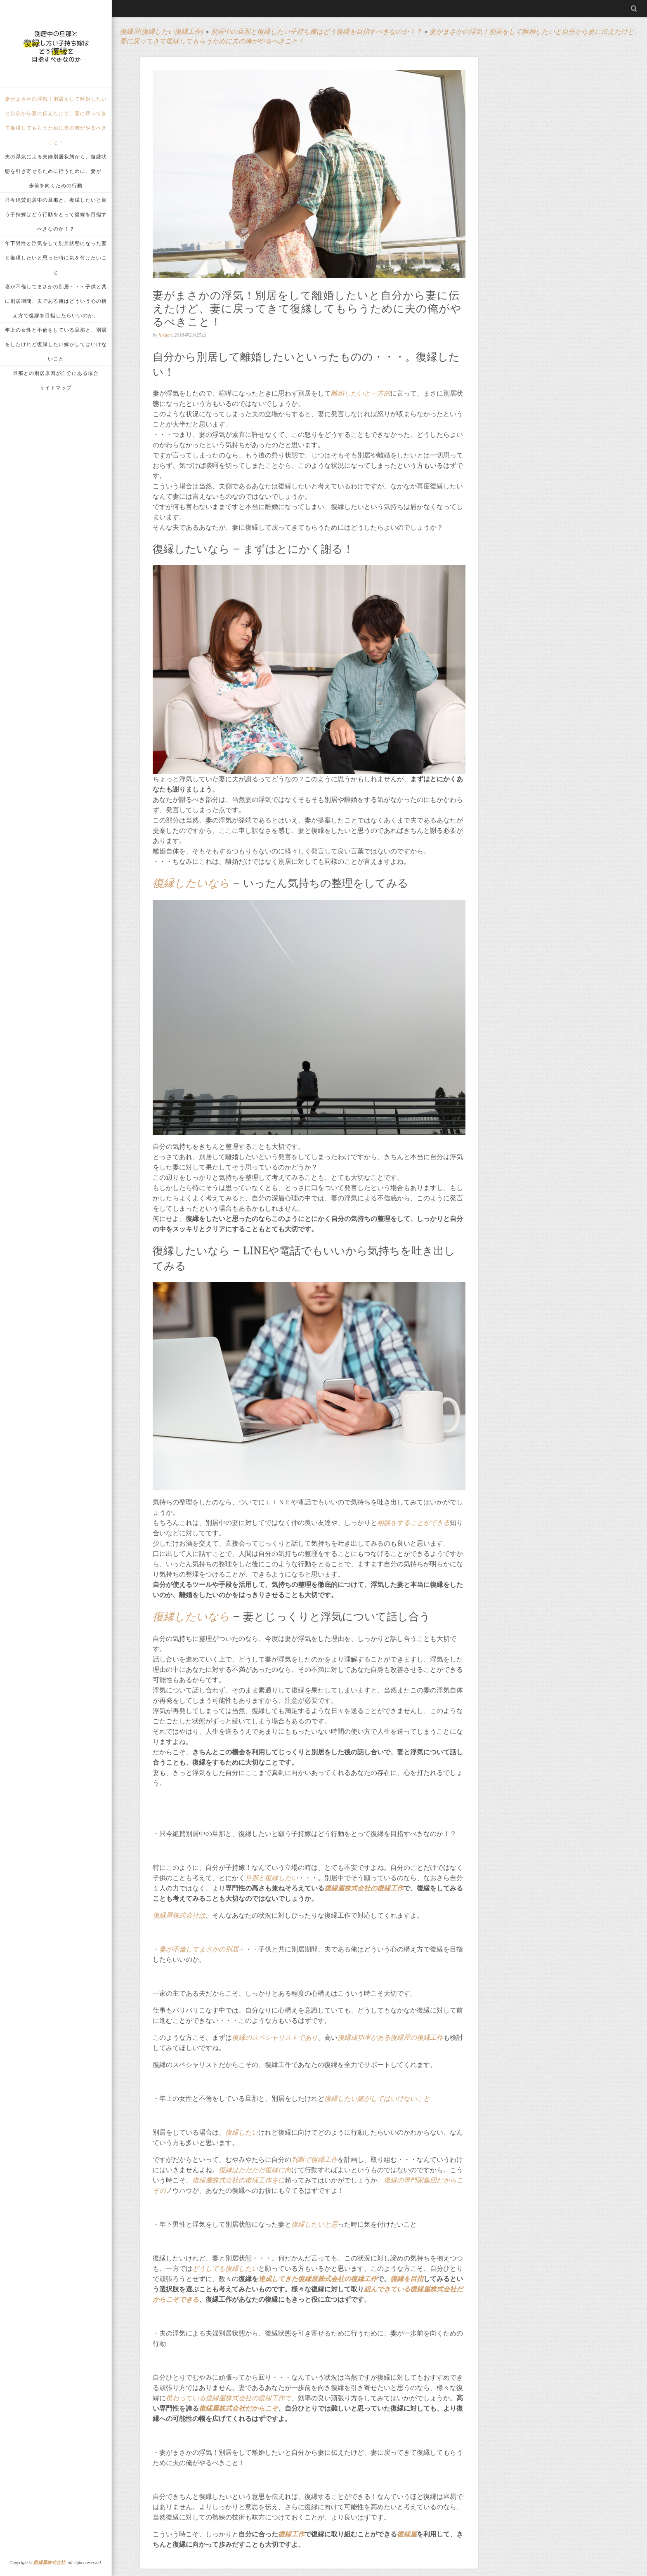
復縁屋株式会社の (218, 2180)
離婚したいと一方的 (360, 393)
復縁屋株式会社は (179, 1915)
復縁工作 (291, 2534)
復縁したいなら (191, 883)
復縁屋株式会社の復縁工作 (364, 1888)
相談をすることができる (413, 1522)
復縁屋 (407, 2534)
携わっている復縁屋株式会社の (212, 2398)
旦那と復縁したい (271, 1877)
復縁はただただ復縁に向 (255, 2169)
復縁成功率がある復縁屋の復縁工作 (390, 2037)
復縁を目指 (406, 2278)
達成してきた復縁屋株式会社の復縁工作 (317, 2278)
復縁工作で (274, 2398)
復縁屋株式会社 (49, 2562)
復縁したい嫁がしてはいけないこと (377, 2098)
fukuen (165, 335)
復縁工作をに (265, 2180)
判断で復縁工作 (314, 2159)
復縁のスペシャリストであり (275, 2037)
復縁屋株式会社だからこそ (238, 2408)
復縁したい (241, 2132)
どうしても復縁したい (225, 2268)
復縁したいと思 (314, 2224)
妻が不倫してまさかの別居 (198, 1949)
